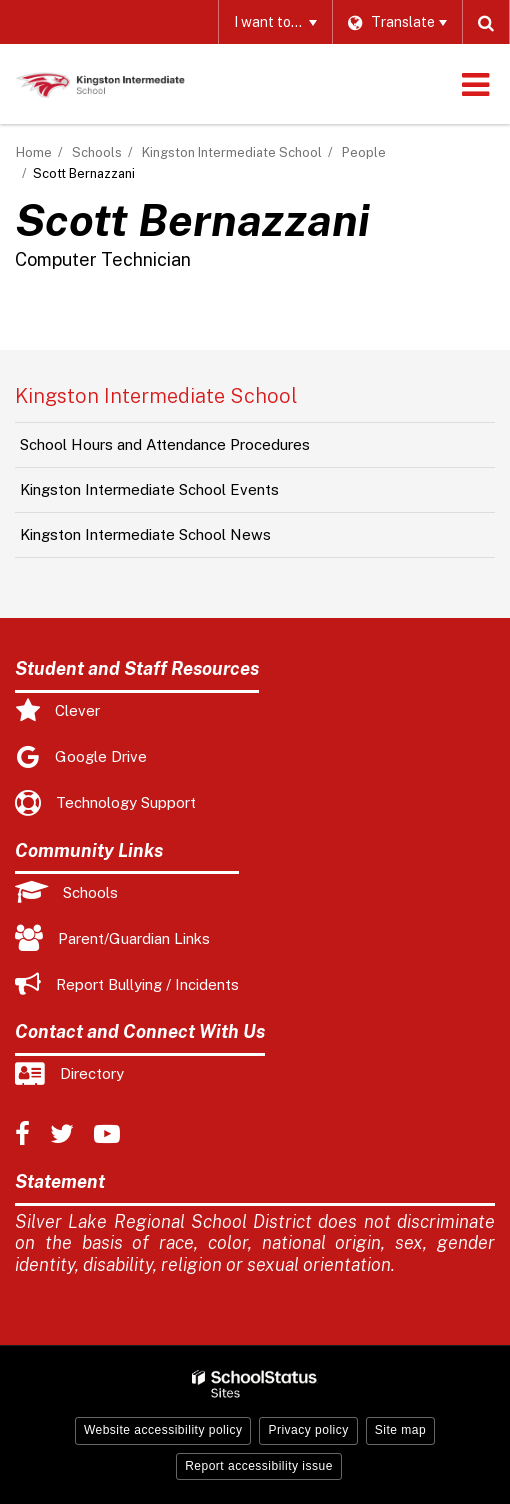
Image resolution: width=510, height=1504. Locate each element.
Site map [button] (400, 1430)
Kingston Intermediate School (232, 152)
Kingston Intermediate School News (145, 534)
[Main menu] (475, 84)
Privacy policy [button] (308, 1430)
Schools (97, 152)
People (364, 152)
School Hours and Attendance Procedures (165, 444)
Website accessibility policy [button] (163, 1430)
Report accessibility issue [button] (259, 1466)
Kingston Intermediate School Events (149, 489)
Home (34, 152)
